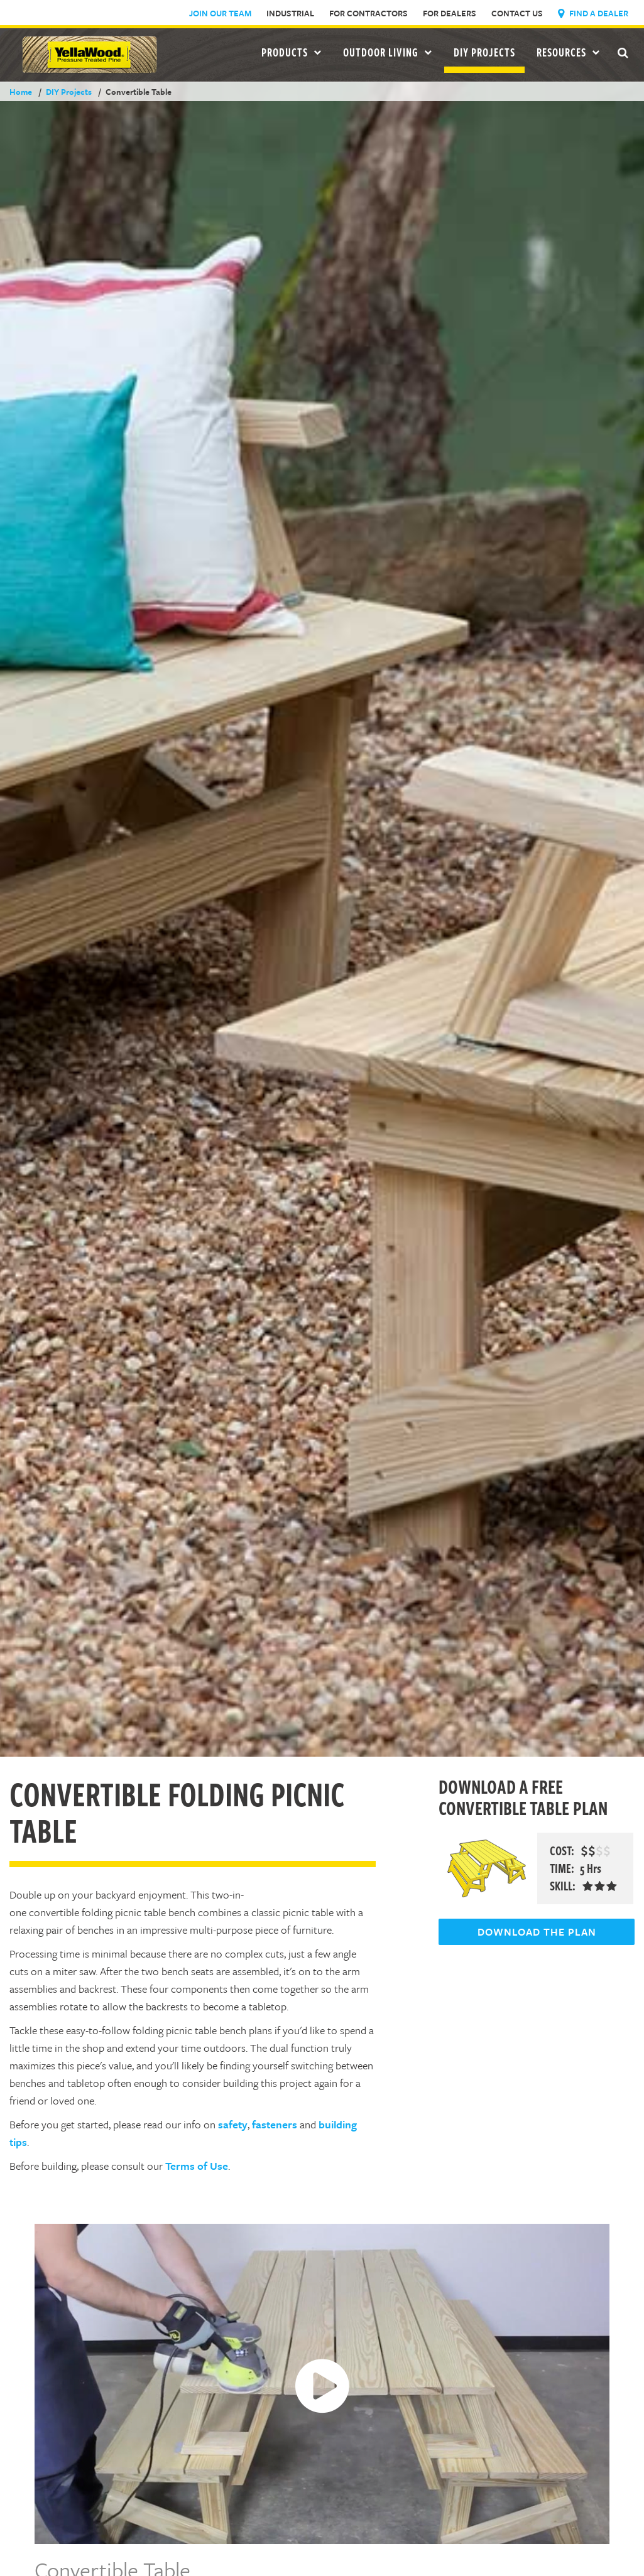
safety (233, 2124)
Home (20, 91)
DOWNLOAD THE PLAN (537, 1931)
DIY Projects (484, 52)
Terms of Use (196, 2166)
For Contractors (368, 13)
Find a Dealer (593, 13)
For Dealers (449, 13)
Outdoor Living (387, 52)
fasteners (274, 2124)
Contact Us (517, 13)
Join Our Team (220, 13)
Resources (568, 52)
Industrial (290, 13)
